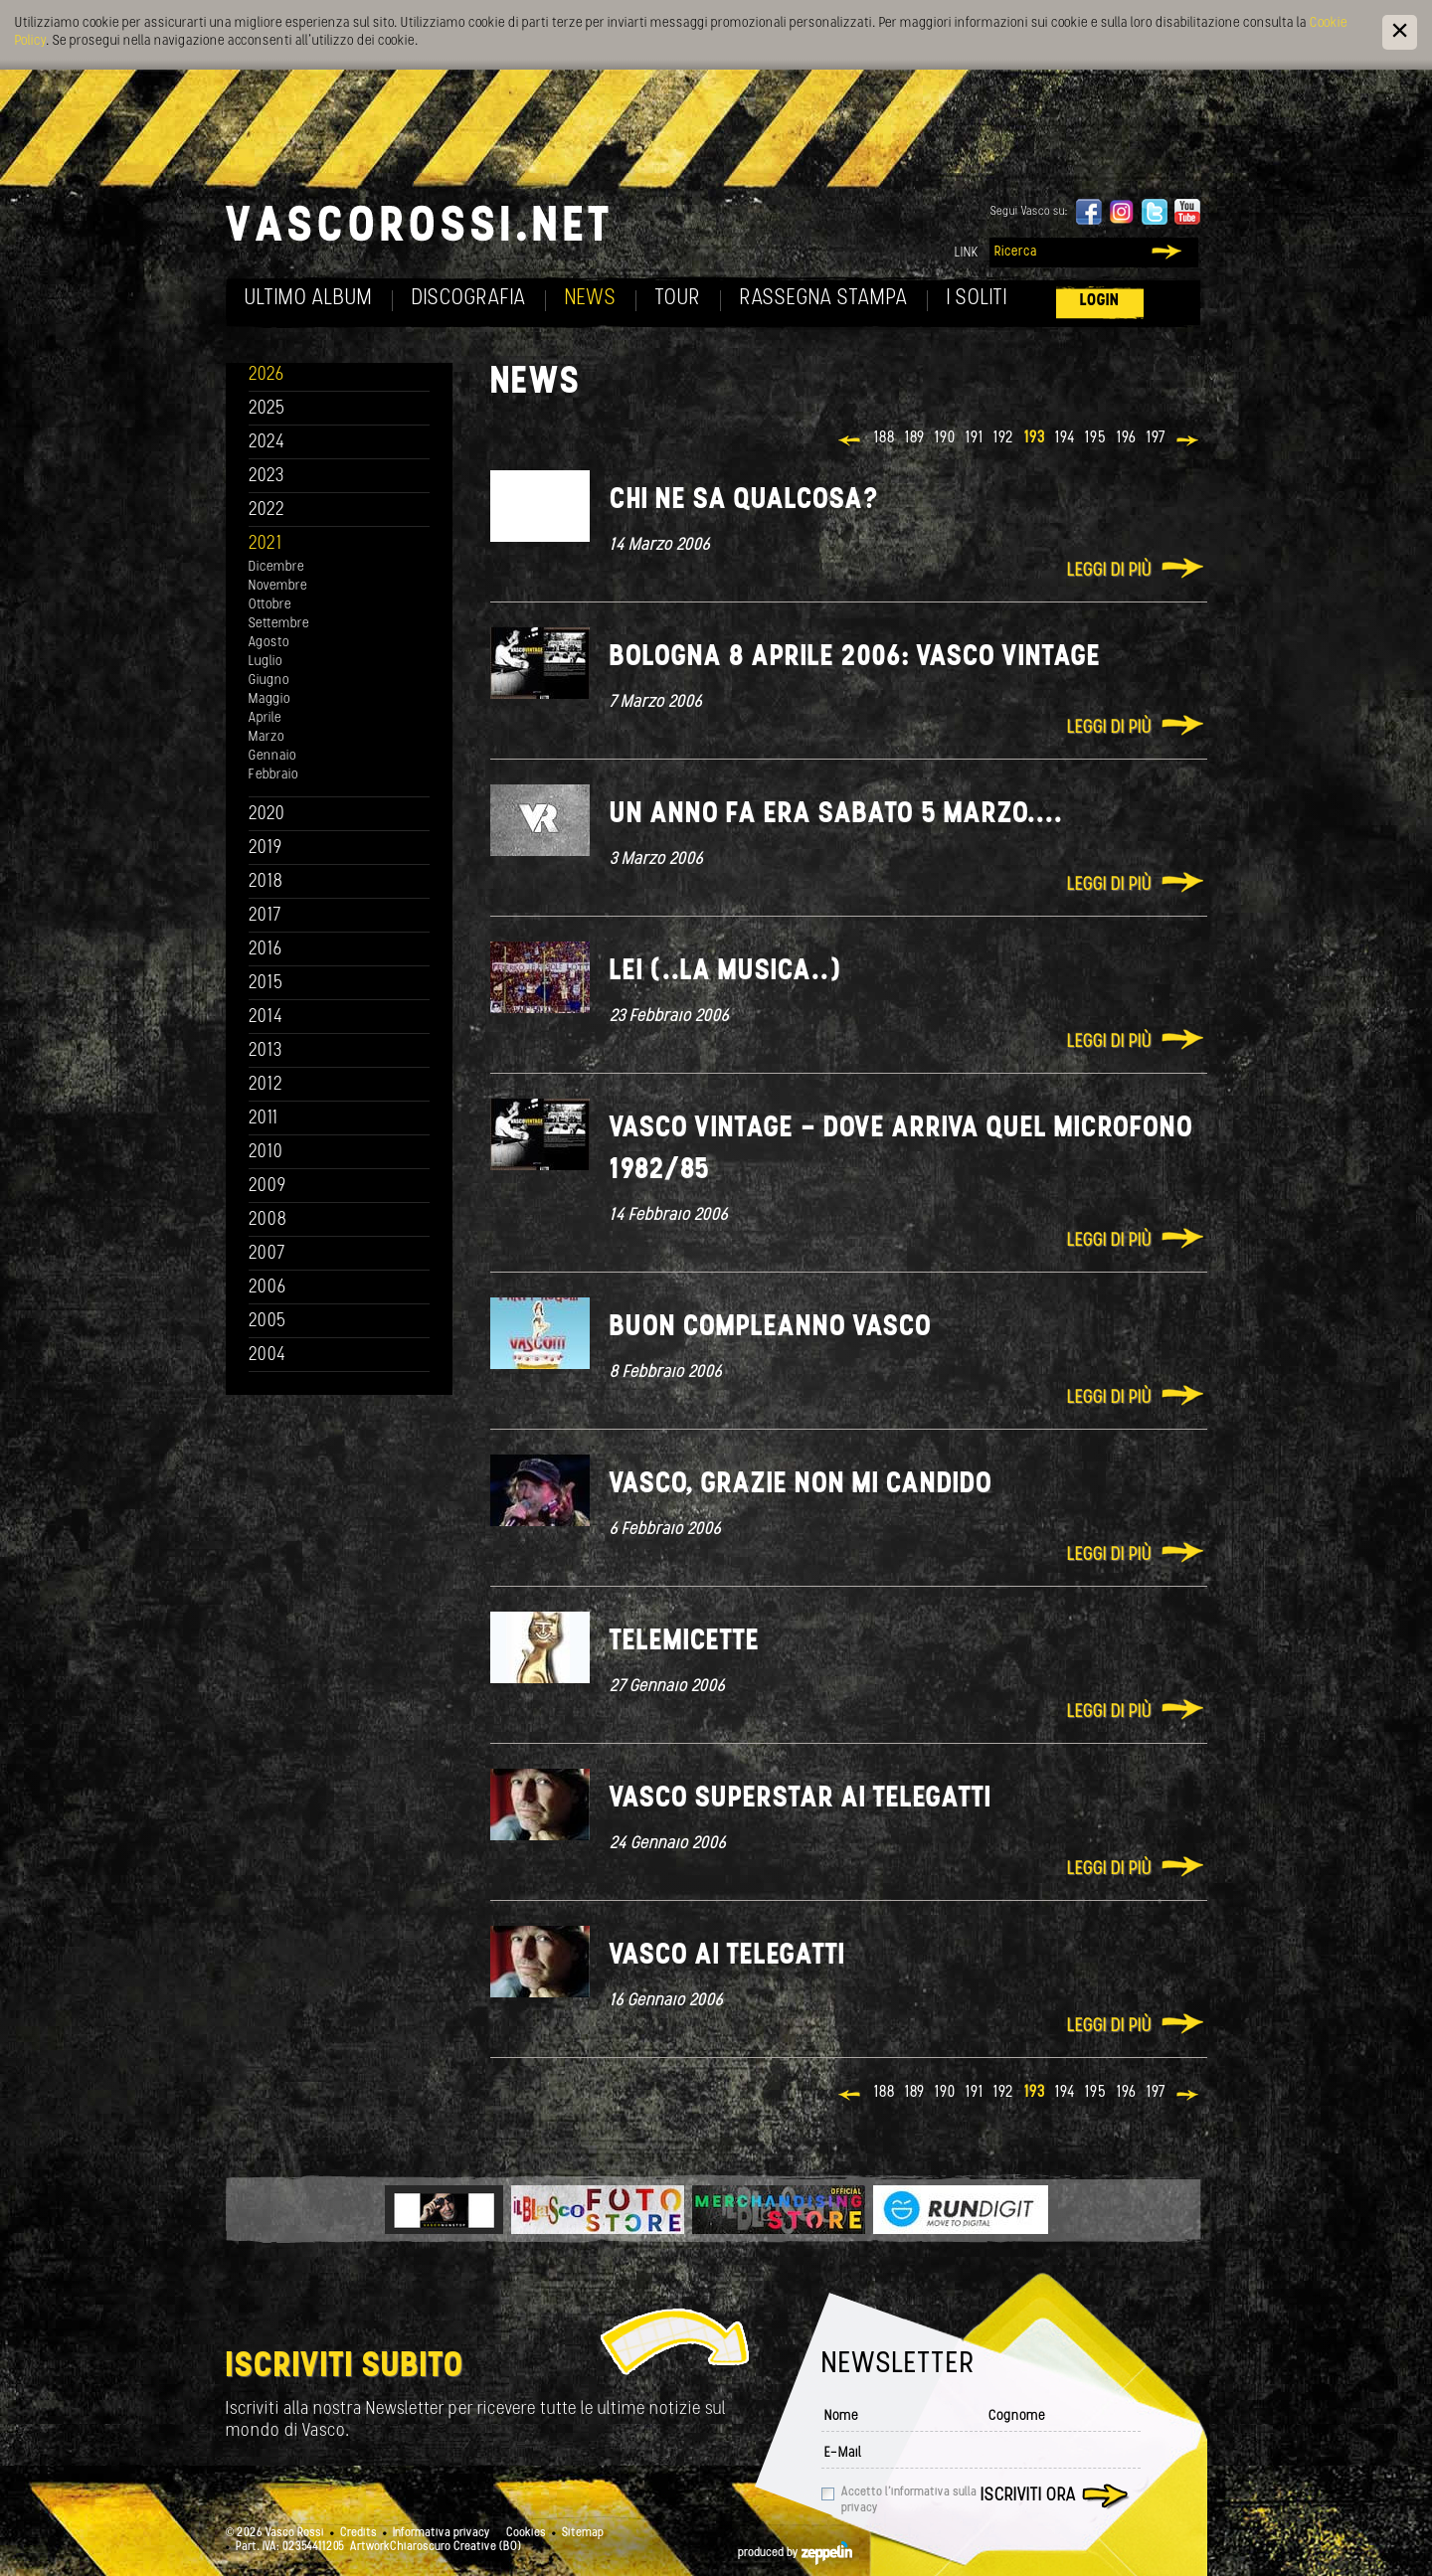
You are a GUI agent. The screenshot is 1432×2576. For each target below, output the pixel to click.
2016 (265, 950)
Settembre (279, 623)
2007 (267, 1254)
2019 (265, 848)
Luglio (265, 661)
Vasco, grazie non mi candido (801, 1484)
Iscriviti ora (1028, 2496)
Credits (358, 2533)
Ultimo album (309, 298)
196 (1127, 438)
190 (945, 438)
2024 (267, 442)
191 (975, 438)
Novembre (278, 586)
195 (1096, 438)
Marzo (266, 737)
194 (1065, 438)
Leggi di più (1109, 571)
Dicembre (276, 567)
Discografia (469, 298)
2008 (268, 1220)
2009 (267, 1186)
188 (884, 438)
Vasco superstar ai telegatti (800, 1799)
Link (967, 253)
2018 (266, 882)
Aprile (265, 718)
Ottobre (270, 605)
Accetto (909, 2500)
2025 (267, 409)
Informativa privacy (441, 2533)
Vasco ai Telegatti (727, 1956)
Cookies (526, 2533)
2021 (265, 544)
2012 (266, 1085)
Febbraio (273, 775)
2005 (267, 1321)
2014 (266, 1017)
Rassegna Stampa (824, 298)
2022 (267, 510)
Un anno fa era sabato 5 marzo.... (836, 814)
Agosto (269, 642)
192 (1003, 438)
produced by (795, 2553)
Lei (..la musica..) (726, 971)
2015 (266, 983)
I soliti (977, 298)
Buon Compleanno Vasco (771, 1327)
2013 (265, 1051)
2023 (266, 476)
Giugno (269, 680)
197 (1156, 438)
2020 (267, 814)
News (591, 298)
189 (915, 438)
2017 (265, 916)
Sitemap (583, 2533)
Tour (678, 298)
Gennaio (272, 756)
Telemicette (685, 1642)
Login (1100, 300)
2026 (266, 375)
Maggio (269, 699)
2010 (266, 1152)
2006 (267, 1288)
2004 (267, 1355)
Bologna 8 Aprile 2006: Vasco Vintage (855, 657)
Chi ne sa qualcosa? (744, 500)
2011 (263, 1119)
